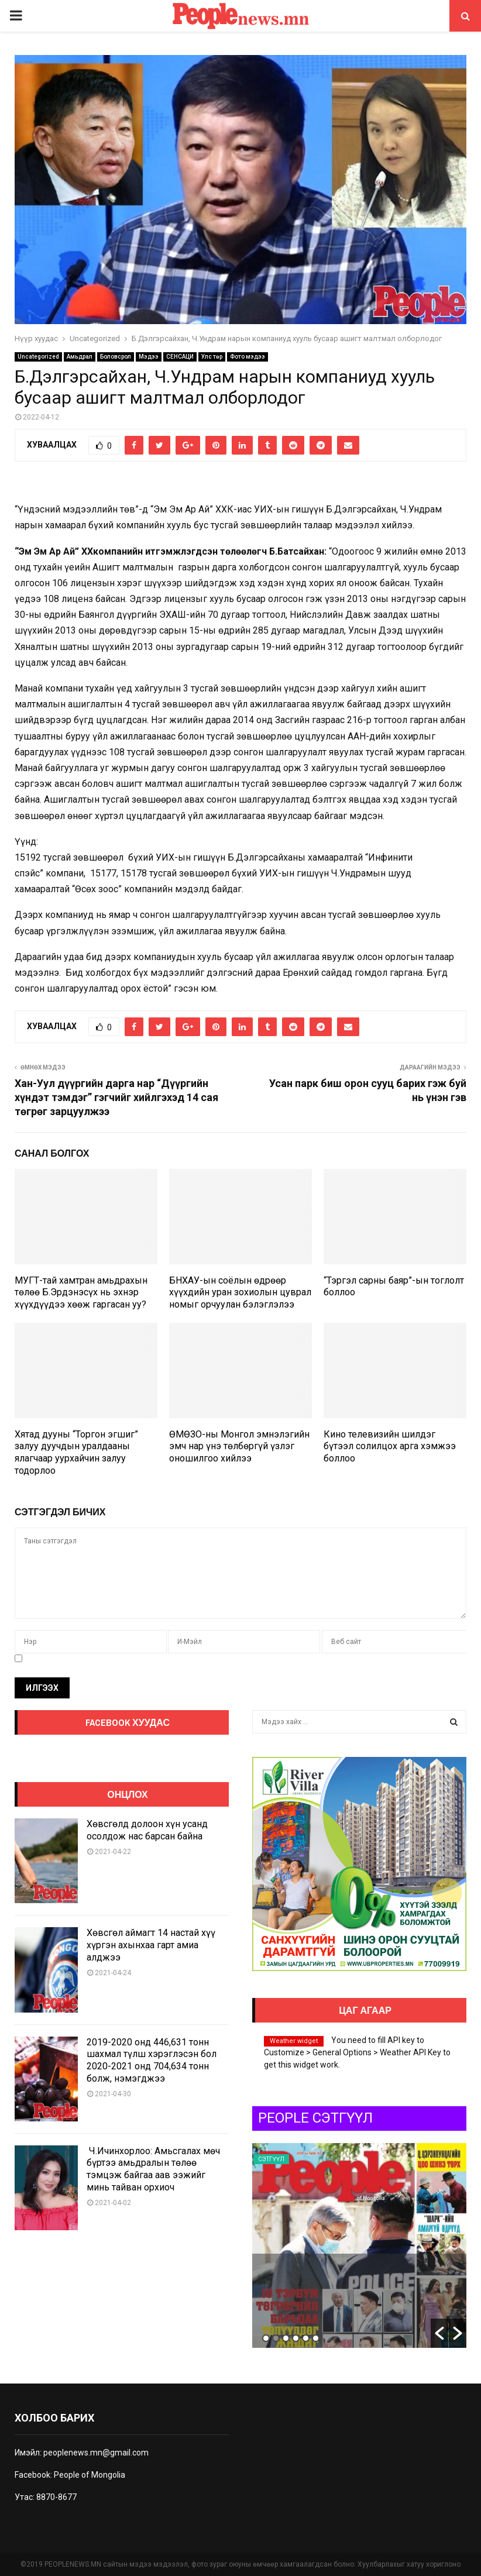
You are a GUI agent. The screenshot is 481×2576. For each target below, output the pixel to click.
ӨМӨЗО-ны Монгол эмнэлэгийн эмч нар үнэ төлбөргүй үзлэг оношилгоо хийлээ (239, 1446)
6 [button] (315, 2338)
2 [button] (276, 2338)
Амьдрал (79, 356)
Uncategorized (38, 356)
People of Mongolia (89, 2474)
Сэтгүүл (375, 2159)
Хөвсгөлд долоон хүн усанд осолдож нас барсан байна (147, 1830)
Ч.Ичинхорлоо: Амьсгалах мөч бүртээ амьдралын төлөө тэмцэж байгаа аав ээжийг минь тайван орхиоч (153, 2169)
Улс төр (211, 356)
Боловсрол (115, 356)
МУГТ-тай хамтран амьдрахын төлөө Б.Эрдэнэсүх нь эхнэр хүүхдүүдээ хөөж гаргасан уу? (81, 1293)
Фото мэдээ (247, 356)
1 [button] (266, 2338)
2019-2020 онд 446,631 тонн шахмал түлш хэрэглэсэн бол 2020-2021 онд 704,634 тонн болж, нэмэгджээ (152, 2060)
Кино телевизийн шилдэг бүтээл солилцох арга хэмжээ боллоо (390, 1446)
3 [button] (286, 2338)
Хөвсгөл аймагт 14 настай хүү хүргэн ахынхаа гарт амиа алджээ (151, 1945)
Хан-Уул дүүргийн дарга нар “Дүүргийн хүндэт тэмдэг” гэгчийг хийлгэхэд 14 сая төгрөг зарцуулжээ (116, 1097)
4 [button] (296, 2338)
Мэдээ (149, 356)
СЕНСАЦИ (180, 356)
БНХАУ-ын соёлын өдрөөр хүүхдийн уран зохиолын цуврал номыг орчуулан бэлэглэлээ (240, 1293)
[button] (439, 2333)
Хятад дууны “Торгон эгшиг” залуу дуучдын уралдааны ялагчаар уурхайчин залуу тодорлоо (76, 1452)
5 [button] (306, 2338)
